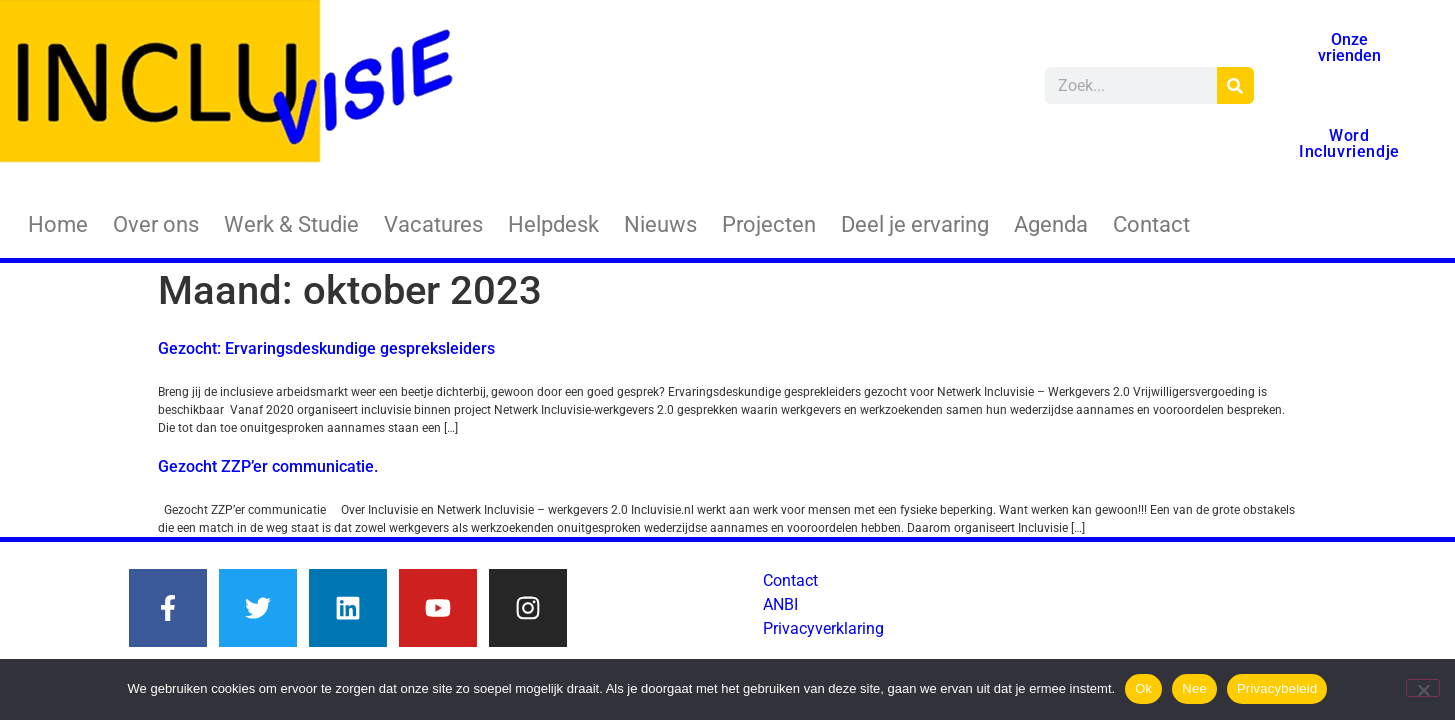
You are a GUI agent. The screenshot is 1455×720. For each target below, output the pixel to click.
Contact (1151, 224)
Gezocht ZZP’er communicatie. (268, 466)
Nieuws (660, 224)
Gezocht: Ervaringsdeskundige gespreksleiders (326, 348)
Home (58, 224)
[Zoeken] (1235, 85)
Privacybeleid (1277, 688)
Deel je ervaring (915, 224)
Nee (1194, 688)
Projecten (769, 224)
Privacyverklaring (823, 628)
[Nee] (1423, 688)
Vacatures (433, 224)
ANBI (780, 604)
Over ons (156, 224)
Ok (1143, 688)
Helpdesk (553, 224)
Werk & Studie (291, 224)
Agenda (1051, 224)
